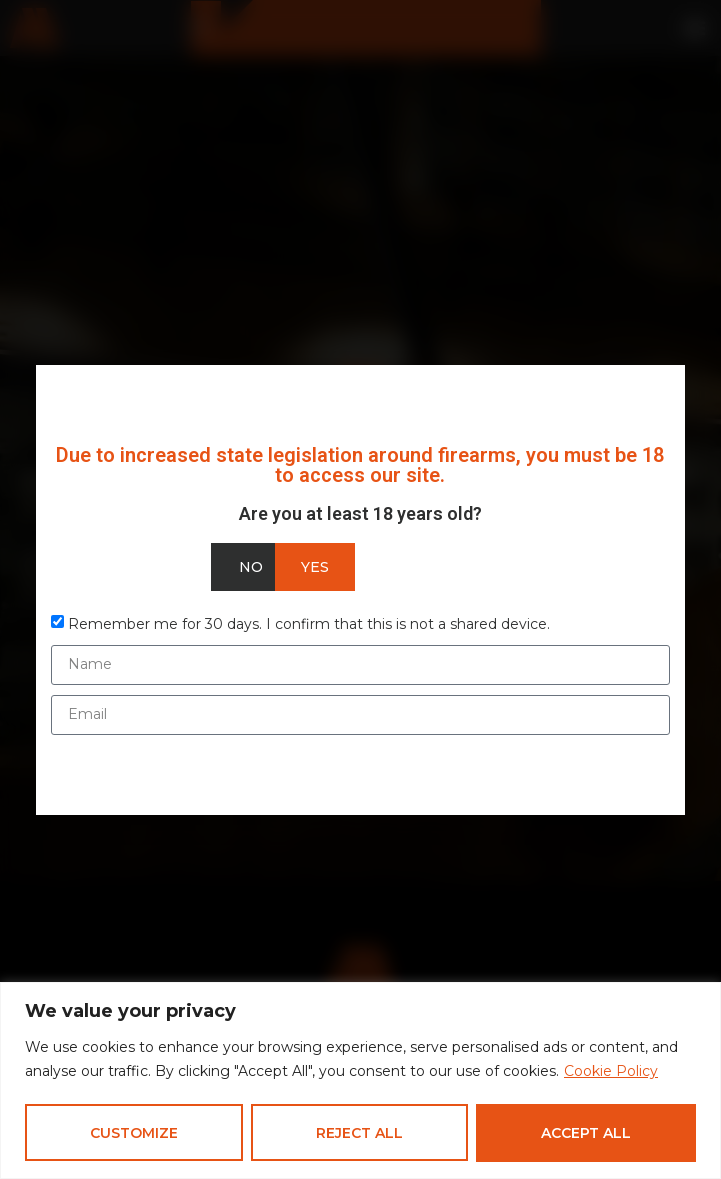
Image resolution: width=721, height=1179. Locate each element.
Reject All (359, 1133)
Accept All (586, 1133)
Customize (134, 1133)
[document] (360, 589)
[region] (360, 1080)
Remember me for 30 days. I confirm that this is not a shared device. (309, 623)
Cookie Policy (611, 1072)
